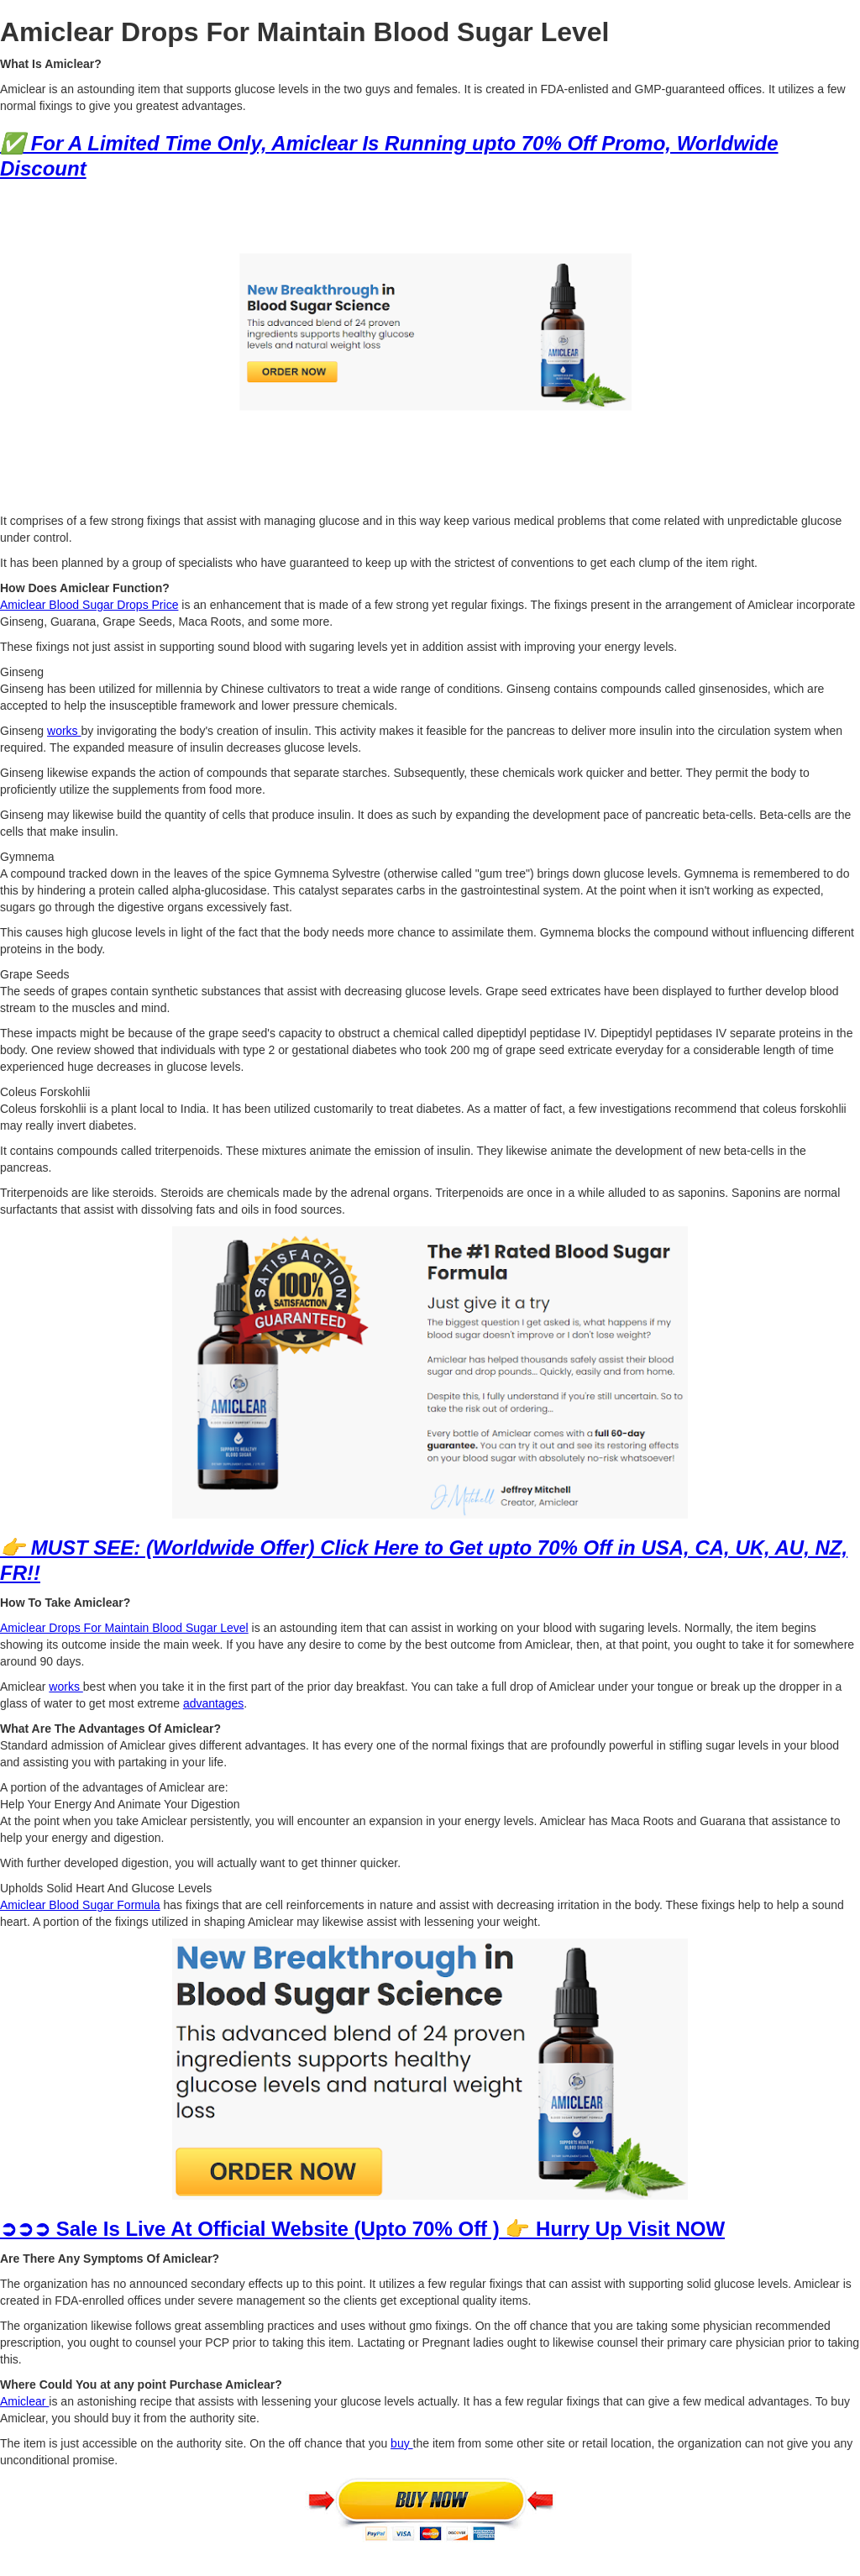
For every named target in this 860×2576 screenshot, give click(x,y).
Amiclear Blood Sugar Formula (80, 1905)
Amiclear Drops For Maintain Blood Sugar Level (124, 1627)
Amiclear (24, 2401)
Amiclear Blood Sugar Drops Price (89, 604)
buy (401, 2443)
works (64, 730)
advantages (213, 1703)
